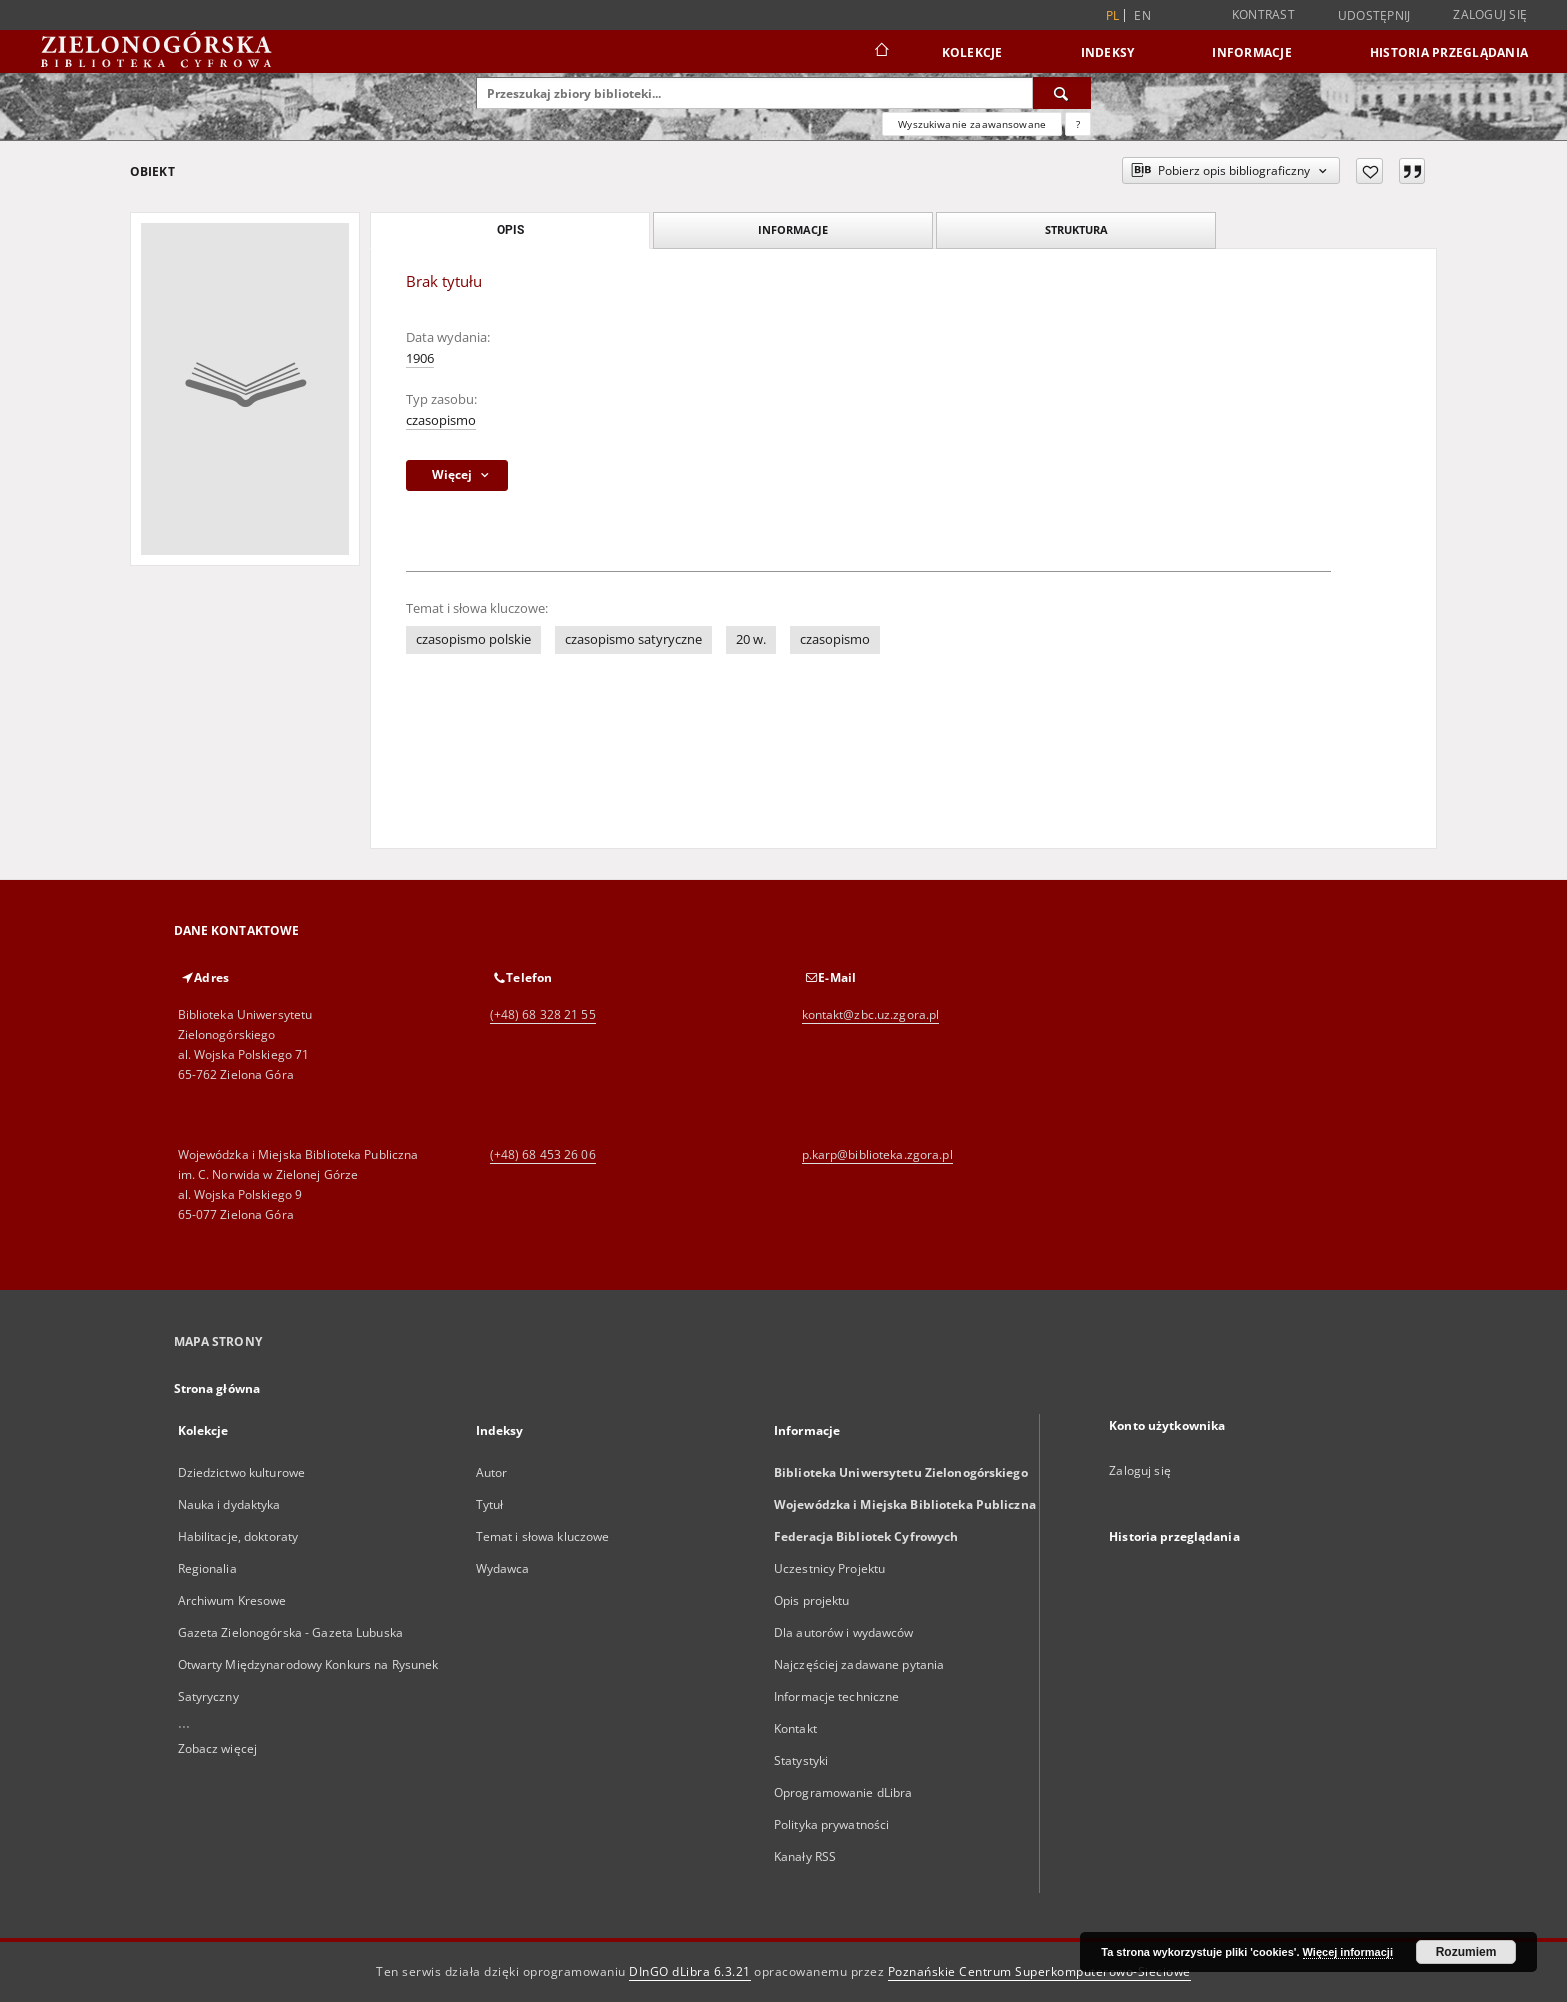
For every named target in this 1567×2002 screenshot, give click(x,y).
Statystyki (801, 1760)
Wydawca (503, 1568)
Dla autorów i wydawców (844, 1632)
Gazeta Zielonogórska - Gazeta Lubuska (290, 1632)
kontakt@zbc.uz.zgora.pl (871, 1014)
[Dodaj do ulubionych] (1369, 171)
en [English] (1142, 15)
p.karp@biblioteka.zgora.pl (877, 1154)
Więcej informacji (1348, 1952)
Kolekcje (972, 52)
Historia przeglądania (1449, 52)
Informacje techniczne (837, 1696)
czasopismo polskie (473, 639)
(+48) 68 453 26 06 (543, 1154)
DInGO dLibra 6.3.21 (690, 1971)
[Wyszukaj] (1062, 93)
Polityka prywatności (831, 1824)
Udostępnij (1374, 16)
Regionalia (207, 1568)
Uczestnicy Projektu (829, 1568)
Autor (492, 1472)
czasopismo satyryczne (633, 639)
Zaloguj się (1490, 14)
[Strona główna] (880, 52)
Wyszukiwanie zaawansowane (972, 124)
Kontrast (1263, 14)
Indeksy (1108, 52)
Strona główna (217, 1388)
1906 (420, 358)
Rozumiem (1466, 1952)
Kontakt (795, 1728)
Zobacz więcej (218, 1748)
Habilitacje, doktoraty (238, 1536)
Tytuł (490, 1504)
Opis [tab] (510, 230)
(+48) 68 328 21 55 (543, 1014)
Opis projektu (812, 1600)
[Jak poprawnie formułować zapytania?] (1078, 124)
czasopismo (441, 420)
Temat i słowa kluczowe (543, 1536)
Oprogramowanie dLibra (843, 1792)
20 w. (751, 639)
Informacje (1252, 52)
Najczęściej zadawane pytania (859, 1664)
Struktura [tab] (1076, 229)
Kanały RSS (805, 1856)
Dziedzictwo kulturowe (242, 1472)
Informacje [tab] (793, 229)
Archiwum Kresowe (232, 1600)
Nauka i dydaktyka (229, 1504)
